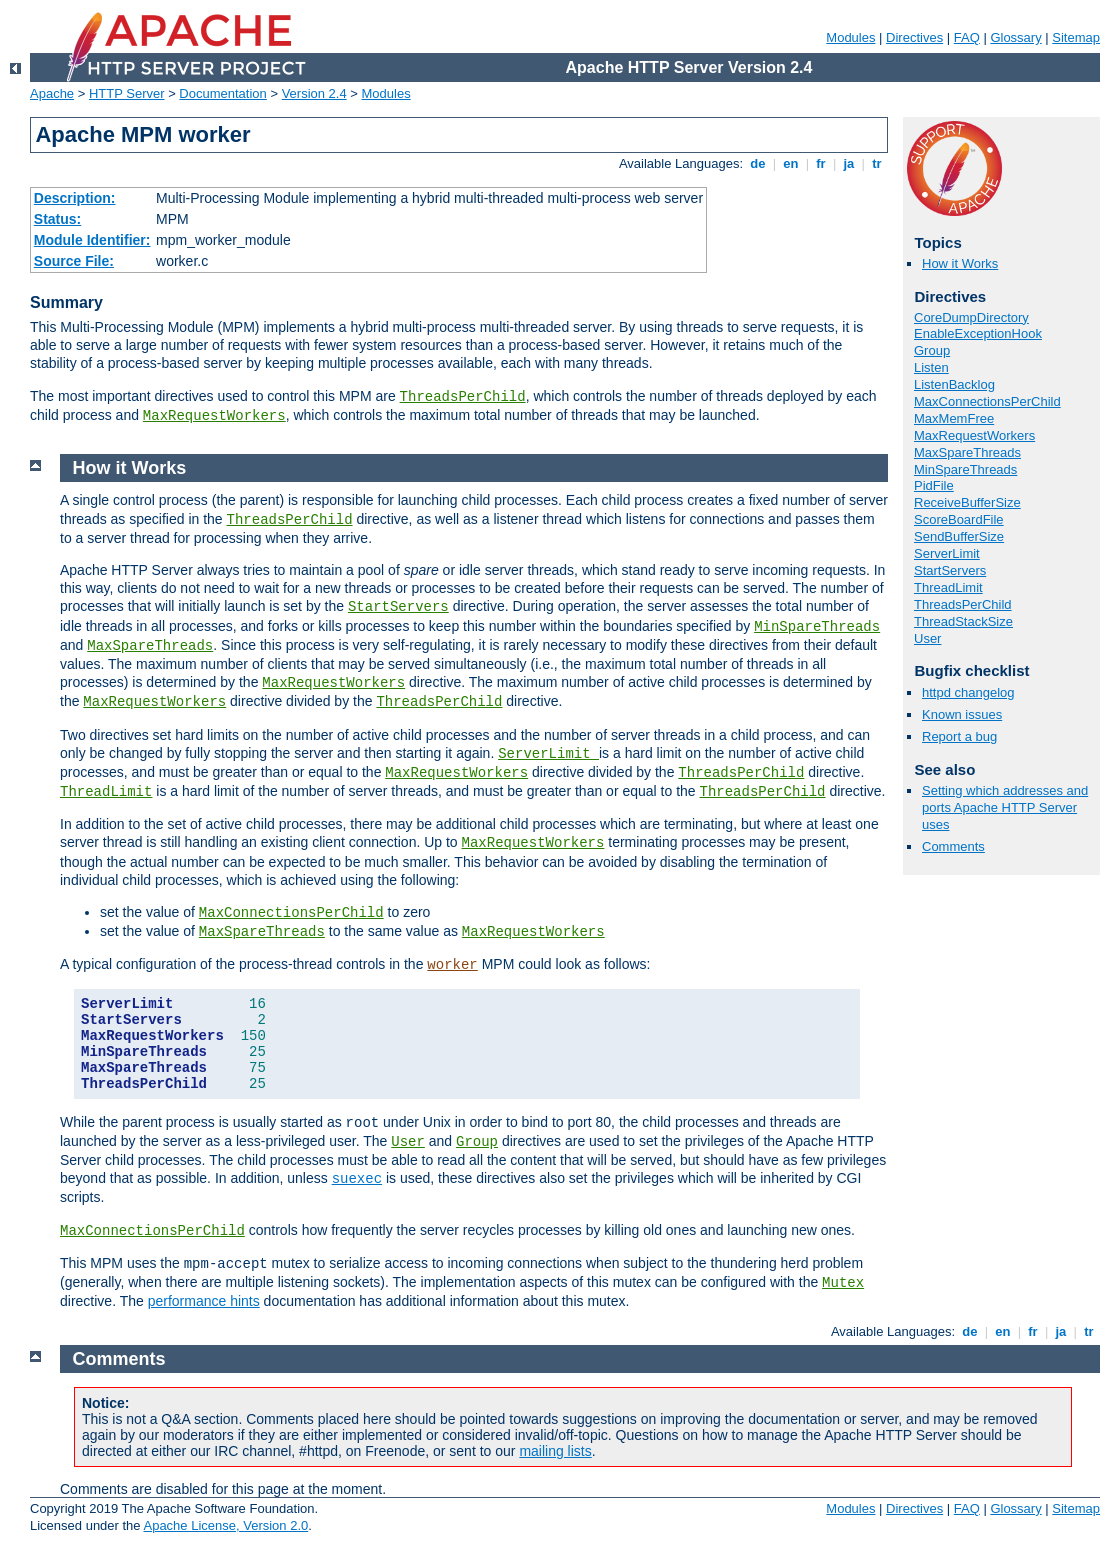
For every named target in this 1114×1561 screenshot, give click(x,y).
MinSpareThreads (965, 469)
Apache (52, 93)
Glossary (1015, 37)
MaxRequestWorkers (214, 416)
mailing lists (555, 1451)
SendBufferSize (959, 536)
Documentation (222, 93)
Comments (953, 846)
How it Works (960, 263)
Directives (914, 37)
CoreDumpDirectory (971, 317)
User (927, 638)
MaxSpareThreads (967, 452)
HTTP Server (127, 93)
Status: (57, 219)
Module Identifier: (92, 240)
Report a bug (959, 736)
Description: (75, 198)
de (758, 163)
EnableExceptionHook (978, 333)
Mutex (843, 1283)
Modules (850, 37)
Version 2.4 (314, 93)
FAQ (967, 37)
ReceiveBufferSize (967, 502)
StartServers (950, 570)
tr (877, 163)
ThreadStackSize (963, 621)
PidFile (934, 485)
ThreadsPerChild (463, 397)
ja (849, 163)
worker (452, 965)
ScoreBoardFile (959, 519)
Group (932, 350)
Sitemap (1076, 37)
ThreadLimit (948, 587)
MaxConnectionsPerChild (987, 401)
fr (821, 163)
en (791, 163)
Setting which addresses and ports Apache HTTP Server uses (1005, 807)
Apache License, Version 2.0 (225, 1525)
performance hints (204, 1301)
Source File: (74, 261)
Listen (931, 367)
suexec (357, 1179)
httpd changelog (968, 692)
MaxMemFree (954, 418)
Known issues (962, 714)
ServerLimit (947, 553)
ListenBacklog (954, 384)
